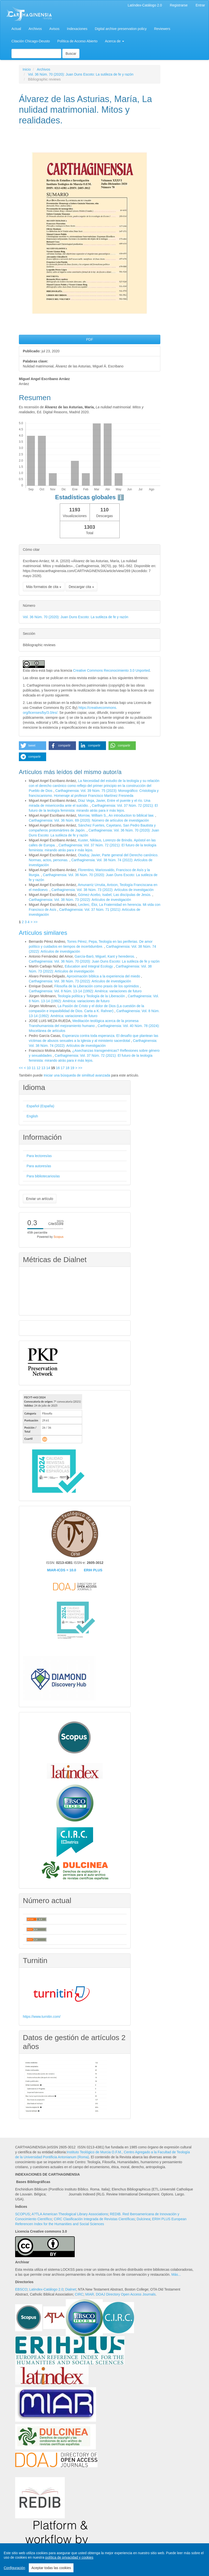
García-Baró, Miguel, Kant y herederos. (105, 956)
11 (34, 1068)
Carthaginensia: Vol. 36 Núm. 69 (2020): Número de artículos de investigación (89, 820)
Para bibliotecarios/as (43, 1176)
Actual (16, 29)
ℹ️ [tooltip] (120, 497)
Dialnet (70, 2289)
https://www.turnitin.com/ (42, 2017)
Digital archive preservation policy (121, 29)
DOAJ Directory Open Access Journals (125, 2294)
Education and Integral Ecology (89, 966)
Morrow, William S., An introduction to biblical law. (116, 815)
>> (35, 922)
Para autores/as (39, 1166)
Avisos (54, 29)
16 (58, 1068)
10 (29, 1068)
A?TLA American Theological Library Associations (70, 2214)
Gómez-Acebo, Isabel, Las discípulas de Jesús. (115, 895)
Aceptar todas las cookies (51, 2568)
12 (38, 1068)
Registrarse (179, 5)
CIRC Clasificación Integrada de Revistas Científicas (94, 2219)
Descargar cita (81, 587)
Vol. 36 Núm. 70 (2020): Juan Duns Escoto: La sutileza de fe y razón (81, 74)
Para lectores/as (39, 1156)
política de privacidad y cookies (69, 2557)
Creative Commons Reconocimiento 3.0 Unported (111, 670)
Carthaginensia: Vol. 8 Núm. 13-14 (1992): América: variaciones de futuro (85, 991)
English (32, 1116)
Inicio (27, 69)
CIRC (79, 2294)
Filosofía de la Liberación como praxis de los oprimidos (97, 986)
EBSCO (21, 2289)
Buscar (71, 53)
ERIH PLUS (93, 1570)
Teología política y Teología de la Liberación (92, 996)
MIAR (89, 2294)
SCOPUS (22, 2214)
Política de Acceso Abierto (77, 41)
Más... (176, 2274)
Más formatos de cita (43, 587)
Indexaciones (77, 29)
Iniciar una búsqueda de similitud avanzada (77, 1075)
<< (21, 1068)
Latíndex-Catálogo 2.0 (145, 5)
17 (63, 1068)
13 (43, 1068)
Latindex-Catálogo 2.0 (46, 2289)
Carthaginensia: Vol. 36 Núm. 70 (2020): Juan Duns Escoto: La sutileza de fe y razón (94, 961)
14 (48, 1068)
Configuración (14, 2568)
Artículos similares (43, 932)
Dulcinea (143, 2219)
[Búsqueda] (36, 53)
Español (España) (40, 1106)
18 (68, 1068)
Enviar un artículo (39, 1199)
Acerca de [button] (114, 41)
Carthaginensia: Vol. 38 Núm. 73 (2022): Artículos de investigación (102, 890)
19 (72, 1068)
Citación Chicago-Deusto (30, 41)
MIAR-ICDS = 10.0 (61, 1570)
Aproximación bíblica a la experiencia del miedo (104, 976)
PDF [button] (89, 339)
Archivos (35, 29)
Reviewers (162, 29)
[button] (32, 745)
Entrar (200, 5)
